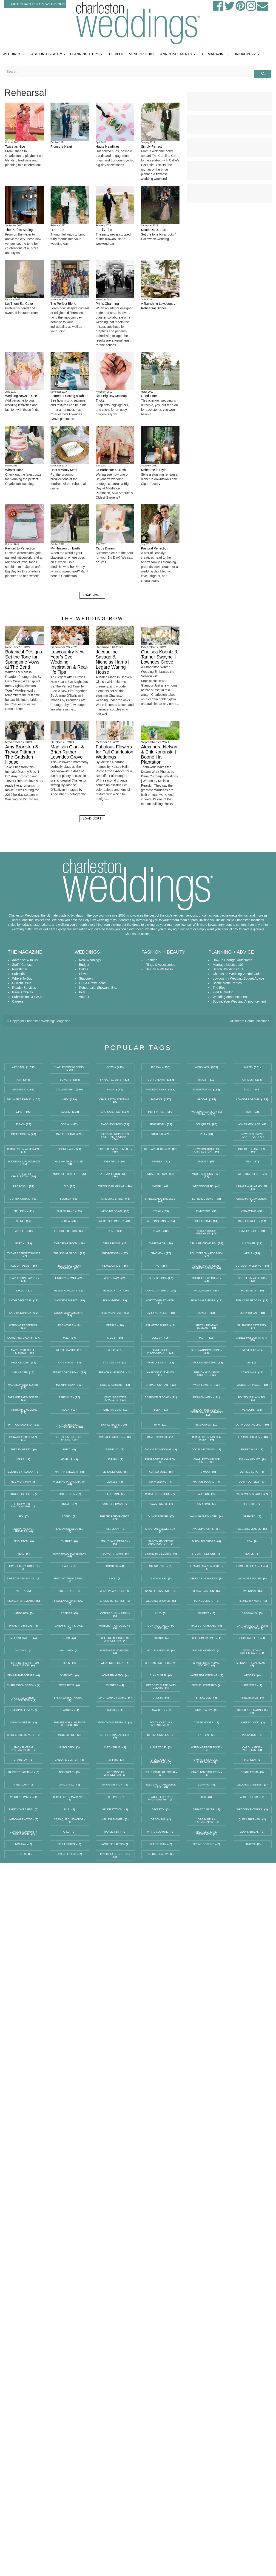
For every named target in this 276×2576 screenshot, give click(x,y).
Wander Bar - (115, 1831)
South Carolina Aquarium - (161, 1723)
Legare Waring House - (252, 1187)
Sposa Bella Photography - (206, 1820)
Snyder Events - (115, 1079)
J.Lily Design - (161, 1278)
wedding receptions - (206, 1748)
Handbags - (24, 1613)
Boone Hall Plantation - (24, 1162)
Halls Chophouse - (206, 1625)
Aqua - (69, 1409)
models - (23, 1231)
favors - (69, 1111)
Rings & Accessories (160, 964)
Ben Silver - (115, 1797)
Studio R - (161, 1134)
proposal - (23, 1186)
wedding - (24, 1067)
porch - (23, 1243)
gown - (115, 1067)
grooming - (161, 1819)
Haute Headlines (108, 146)
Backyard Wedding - (161, 1449)
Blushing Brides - (206, 1541)
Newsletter (19, 969)
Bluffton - (115, 1494)
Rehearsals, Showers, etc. (98, 987)
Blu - (206, 1797)
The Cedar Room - (69, 1243)
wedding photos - (24, 1819)
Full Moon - (115, 1528)
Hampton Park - (161, 1437)
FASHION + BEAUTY (47, 54)
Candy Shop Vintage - (69, 1627)
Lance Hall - (69, 1784)
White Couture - (160, 1831)
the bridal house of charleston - (115, 1639)
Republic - (115, 1449)
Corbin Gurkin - (24, 1198)
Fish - (252, 1161)
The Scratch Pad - (207, 1638)
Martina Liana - (69, 1384)
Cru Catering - (115, 1111)
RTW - (161, 1424)
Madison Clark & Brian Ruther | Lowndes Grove (67, 751)
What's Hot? (14, 470)
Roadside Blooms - (161, 1397)
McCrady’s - (69, 1685)
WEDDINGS (14, 54)
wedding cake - (161, 1089)
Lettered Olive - (206, 1198)
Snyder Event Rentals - (115, 1150)
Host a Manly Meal (64, 470)
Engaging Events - (207, 1300)
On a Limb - (206, 1504)
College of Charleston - (23, 1175)
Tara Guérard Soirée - (24, 1398)
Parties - (161, 1161)
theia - (69, 1449)
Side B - (115, 1337)
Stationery (86, 978)
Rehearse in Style (154, 470)
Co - (23, 1079)
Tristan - (115, 1710)
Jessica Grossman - (69, 1372)
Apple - (252, 1253)
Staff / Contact (22, 964)
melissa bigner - (115, 1819)
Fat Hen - (206, 1735)
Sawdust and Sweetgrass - (252, 1651)
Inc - (161, 1265)
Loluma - (161, 1337)
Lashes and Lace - (252, 1124)
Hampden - (252, 1759)
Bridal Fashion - (206, 1591)
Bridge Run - (69, 1591)
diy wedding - (161, 1481)
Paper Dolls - (23, 1134)
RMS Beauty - (206, 1710)
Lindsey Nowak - (69, 1278)
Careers (18, 1001)
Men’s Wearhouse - (115, 1591)
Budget (84, 964)
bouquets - (206, 1124)
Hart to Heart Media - (161, 1301)
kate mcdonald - (23, 1312)
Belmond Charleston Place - (161, 1785)
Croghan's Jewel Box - (161, 1530)
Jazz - (69, 1337)
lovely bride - (252, 1231)
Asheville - (69, 1397)
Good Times (149, 396)
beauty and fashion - (115, 1542)
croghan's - (252, 1613)
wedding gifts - (206, 1528)
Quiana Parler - (161, 1516)
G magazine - (161, 1578)
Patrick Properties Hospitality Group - (115, 1137)
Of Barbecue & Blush (111, 470)
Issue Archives (22, 992)
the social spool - (69, 1253)
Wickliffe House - (252, 1578)
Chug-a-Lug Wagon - (206, 1578)
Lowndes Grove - (252, 1099)
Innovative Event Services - (24, 1530)
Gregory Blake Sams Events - (161, 1686)
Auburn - (206, 1494)
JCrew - (69, 1221)
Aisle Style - (161, 1747)
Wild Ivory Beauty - (252, 1494)
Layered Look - (252, 1722)
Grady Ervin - (252, 1772)
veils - (23, 1459)
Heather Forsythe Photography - (161, 1798)
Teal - (24, 1553)
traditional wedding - (23, 1411)
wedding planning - (115, 1186)
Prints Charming (107, 303)
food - (252, 1089)
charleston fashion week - (206, 1438)
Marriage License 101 (228, 964)
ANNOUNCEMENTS (177, 54)
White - (252, 1067)
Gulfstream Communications (248, 1021)
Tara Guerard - (206, 1600)
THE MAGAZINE (214, 54)
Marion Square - (206, 1481)
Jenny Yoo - (207, 1211)
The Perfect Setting (19, 230)
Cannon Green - (23, 1722)
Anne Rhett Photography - (161, 1351)
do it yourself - (252, 1481)
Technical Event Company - (69, 1267)
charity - (69, 1541)
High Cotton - (69, 1494)
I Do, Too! (57, 230)
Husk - (69, 1663)
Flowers (84, 974)
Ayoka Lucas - (23, 1362)
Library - (115, 1459)
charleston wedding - (115, 1100)
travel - (69, 1504)
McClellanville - (161, 1650)
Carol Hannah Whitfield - (252, 1748)
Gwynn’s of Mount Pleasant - (206, 1761)
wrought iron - (115, 1784)
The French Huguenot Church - (69, 1723)
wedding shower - (161, 1600)
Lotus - (69, 1516)
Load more (92, 595)
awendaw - (252, 1591)
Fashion (151, 960)
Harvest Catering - (24, 1772)
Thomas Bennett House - (23, 1254)
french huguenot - (115, 1372)
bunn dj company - (206, 1685)
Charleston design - (23, 1685)
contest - (115, 1566)
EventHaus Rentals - (115, 1722)
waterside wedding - (207, 1675)
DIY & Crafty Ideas (92, 983)
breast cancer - (206, 1809)
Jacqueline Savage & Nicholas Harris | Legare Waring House (112, 662)
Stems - (161, 1211)
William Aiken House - (69, 1162)
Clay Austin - (161, 1675)
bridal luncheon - (115, 1437)
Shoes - (206, 1079)
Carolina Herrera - (206, 1362)
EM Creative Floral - (115, 1697)
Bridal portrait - (161, 1384)
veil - (206, 1134)
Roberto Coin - (115, 1409)
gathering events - (23, 1337)
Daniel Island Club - (115, 1426)
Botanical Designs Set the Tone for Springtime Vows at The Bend (23, 659)
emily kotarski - (161, 1312)
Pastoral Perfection (154, 548)
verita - (23, 1591)
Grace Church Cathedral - (160, 1761)
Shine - (23, 1221)
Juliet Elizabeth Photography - (24, 1699)
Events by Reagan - (24, 1471)
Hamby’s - (252, 1844)
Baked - (24, 1290)
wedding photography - (69, 1483)
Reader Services (24, 987)
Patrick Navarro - (23, 1424)
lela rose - (23, 1372)
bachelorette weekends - (206, 1833)
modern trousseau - (206, 1175)
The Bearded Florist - (115, 1517)
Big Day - (161, 1067)
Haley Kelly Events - (160, 1373)
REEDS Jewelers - (69, 1290)
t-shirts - (115, 1759)
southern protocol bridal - (69, 1438)
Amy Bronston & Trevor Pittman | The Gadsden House (22, 754)
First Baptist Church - (161, 1460)
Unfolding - (69, 1747)
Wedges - (252, 1675)
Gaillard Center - (69, 1759)
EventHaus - (115, 1161)
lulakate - (252, 1243)
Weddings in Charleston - (115, 1773)
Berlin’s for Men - (252, 1437)
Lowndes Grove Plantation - (252, 1135)
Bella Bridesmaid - (23, 1099)
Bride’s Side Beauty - (23, 1735)
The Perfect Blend (63, 303)
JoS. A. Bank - (207, 1221)
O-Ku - (69, 1831)
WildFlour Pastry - (115, 1221)
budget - (206, 1161)
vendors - (252, 1409)
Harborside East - (24, 1494)
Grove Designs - (206, 1844)
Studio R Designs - (206, 1553)
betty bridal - (252, 1312)
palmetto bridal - (23, 1625)
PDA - (252, 1541)
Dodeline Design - (206, 1449)
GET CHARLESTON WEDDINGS (38, 4)
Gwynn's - (24, 1650)
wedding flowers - (252, 1809)
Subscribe (19, 974)
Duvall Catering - (160, 1290)
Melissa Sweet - (24, 1638)
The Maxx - (206, 1471)
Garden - (252, 1079)
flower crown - (115, 1553)
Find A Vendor (223, 992)
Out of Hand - (69, 1211)
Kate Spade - (69, 1362)
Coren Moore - (206, 1722)
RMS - (69, 1809)
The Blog (219, 987)
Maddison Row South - (24, 1386)
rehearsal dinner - (161, 1149)
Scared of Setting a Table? (69, 396)
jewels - (115, 1481)
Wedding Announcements (231, 997)
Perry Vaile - (252, 1449)
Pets (82, 992)
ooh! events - (161, 1079)
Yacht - (207, 1337)
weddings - (206, 1067)
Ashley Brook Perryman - (206, 1232)
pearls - (115, 1325)
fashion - (161, 1099)
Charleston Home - (160, 1494)
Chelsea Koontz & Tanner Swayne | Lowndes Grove (159, 656)
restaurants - (69, 1350)
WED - (69, 1099)
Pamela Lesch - (161, 1362)
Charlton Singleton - (206, 1773)
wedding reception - (23, 1326)
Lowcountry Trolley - (24, 1567)
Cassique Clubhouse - (69, 1820)
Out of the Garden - (252, 1150)
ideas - (23, 1124)
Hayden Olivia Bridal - (69, 1602)
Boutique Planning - (252, 1398)
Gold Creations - (115, 1384)
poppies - (69, 1613)
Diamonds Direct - (69, 1300)
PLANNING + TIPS (86, 54)
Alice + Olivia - (252, 1797)
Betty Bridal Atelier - (115, 1736)
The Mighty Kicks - (252, 1600)
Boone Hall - (69, 1149)
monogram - (115, 1278)
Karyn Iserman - (115, 1504)
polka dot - (252, 1735)
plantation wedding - (69, 1530)
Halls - (70, 1566)
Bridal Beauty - (161, 1854)
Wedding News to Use (21, 396)
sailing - (161, 1638)
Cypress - (115, 1685)
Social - (69, 1124)
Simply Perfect (151, 146)
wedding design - (115, 1663)
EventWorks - (206, 1089)
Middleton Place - (252, 1384)
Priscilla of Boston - (115, 1855)
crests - (161, 1697)
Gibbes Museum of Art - (252, 1339)
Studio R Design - (69, 1231)
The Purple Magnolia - (252, 1711)
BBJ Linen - (24, 1211)
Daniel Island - (69, 1134)
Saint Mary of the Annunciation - (161, 1542)
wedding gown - (115, 1211)
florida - (69, 1198)
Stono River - (161, 1566)
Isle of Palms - (24, 1265)
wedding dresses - (252, 1784)
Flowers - (69, 1079)
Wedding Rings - (161, 1221)
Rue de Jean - (160, 1844)
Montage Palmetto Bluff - (161, 1627)
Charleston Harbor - (24, 1279)
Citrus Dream (105, 548)
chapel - (161, 1186)
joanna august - (252, 1459)
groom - (206, 1099)
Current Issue (21, 983)
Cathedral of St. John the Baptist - (252, 1627)
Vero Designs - (115, 1471)
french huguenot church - (206, 1373)
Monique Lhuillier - (69, 1174)
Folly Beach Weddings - (206, 1254)
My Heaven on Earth (65, 548)
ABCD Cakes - (207, 1424)
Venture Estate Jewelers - (115, 1398)
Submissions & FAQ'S (28, 997)
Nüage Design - (160, 1174)
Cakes (83, 969)
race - (115, 1578)
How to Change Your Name (232, 960)
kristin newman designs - (207, 1326)
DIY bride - (252, 1504)
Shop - (115, 1089)
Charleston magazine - (69, 1798)
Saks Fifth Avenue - (161, 1591)
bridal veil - (206, 1697)
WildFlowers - (206, 1384)
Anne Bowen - (252, 1697)
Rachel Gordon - (206, 1650)
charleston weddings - (23, 1150)
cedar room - (115, 1243)
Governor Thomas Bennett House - (206, 1267)
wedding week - (207, 1186)
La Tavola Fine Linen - (23, 1438)
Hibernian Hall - (115, 1312)
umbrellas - (252, 1350)
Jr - (252, 1362)
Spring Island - (69, 1854)
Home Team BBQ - (115, 1675)
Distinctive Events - (161, 1553)
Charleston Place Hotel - (206, 1460)
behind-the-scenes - (23, 1675)
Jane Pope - (252, 1685)
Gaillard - (69, 1650)
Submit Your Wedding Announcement (239, 1001)
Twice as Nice (15, 146)
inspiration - (161, 1111)
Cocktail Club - (252, 1638)
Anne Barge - (161, 1243)
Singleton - (23, 1541)
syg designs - (115, 1362)
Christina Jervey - (24, 1710)
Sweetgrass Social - (24, 1578)
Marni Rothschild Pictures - (23, 1351)
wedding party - (23, 1797)
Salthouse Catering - (252, 1326)
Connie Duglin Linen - (115, 1614)
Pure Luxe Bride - (115, 1198)
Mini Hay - (23, 1844)
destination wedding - (206, 1351)
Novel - (252, 1553)
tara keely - (160, 1710)
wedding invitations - (115, 1651)
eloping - (206, 1784)
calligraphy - (69, 1089)
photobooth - (115, 1253)
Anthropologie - (24, 1300)
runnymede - (115, 1300)
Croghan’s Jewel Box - (252, 1200)
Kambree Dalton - (115, 1844)
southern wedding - (206, 1279)
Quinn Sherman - (252, 1819)
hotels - (24, 1854)
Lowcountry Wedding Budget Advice (238, 978)
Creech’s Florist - (115, 1600)
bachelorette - (252, 1221)
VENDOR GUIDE (142, 54)
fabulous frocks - (252, 1300)
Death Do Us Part (153, 230)
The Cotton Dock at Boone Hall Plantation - (207, 1412)
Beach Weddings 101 (228, 969)
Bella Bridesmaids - (206, 1243)
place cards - (115, 1265)
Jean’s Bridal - (252, 1831)
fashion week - (206, 1397)
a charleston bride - (115, 1175)
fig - (24, 1516)
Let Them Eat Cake (19, 303)
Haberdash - (24, 1784)
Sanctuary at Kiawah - (69, 1699)
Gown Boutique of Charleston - (206, 1150)
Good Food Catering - (69, 1314)
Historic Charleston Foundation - (24, 1664)
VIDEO (84, 997)
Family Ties (104, 230)
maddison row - (115, 1124)
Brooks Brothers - (160, 1663)
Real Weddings (90, 960)
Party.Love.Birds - (24, 1809)
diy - (69, 1186)
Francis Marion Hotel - (206, 1567)
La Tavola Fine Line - (252, 1424)
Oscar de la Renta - (252, 1566)
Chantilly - (69, 1710)
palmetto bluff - (161, 1325)
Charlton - (24, 1759)
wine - (24, 1111)
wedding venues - (252, 1528)
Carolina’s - (252, 1372)
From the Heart (61, 146)
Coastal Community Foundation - (24, 1833)
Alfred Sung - (161, 1471)
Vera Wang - (252, 1211)
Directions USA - (160, 1735)
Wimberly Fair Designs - (115, 1627)
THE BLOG (116, 54)
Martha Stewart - (69, 1471)
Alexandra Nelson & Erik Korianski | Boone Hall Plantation (159, 754)
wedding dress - (252, 1174)
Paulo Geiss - (206, 1290)
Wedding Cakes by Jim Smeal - (206, 1113)
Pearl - (161, 1231)
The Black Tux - (115, 1290)
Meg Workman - (24, 1481)
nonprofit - (69, 1772)
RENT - (115, 1231)
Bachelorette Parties (227, 983)
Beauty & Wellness (159, 969)
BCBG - (69, 1638)
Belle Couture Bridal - (161, 1773)
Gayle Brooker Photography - (69, 1426)
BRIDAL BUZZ (246, 54)
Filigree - (206, 1613)
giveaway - (69, 1675)
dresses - (23, 1089)
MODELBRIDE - (69, 1735)
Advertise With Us (25, 960)
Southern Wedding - (252, 1279)
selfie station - (115, 1809)
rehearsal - (160, 1124)
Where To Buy (22, 978)
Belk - (161, 1409)
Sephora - (252, 1516)
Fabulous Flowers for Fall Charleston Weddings (114, 751)
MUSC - (115, 1350)
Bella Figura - (69, 1844)
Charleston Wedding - (69, 1068)
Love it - (206, 1312)
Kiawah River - (161, 1504)
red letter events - (23, 1600)
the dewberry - (24, 1449)
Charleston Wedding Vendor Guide (237, 974)
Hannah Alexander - (206, 1516)
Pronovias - (69, 1325)
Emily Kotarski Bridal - (69, 1579)
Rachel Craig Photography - (24, 1748)
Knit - (161, 1613)
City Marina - (115, 1747)
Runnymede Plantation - (69, 1555)
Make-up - (69, 1459)
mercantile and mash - (252, 1664)
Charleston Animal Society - (206, 1664)
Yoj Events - (252, 1290)
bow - (252, 1111)
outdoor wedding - (252, 1265)
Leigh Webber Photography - (24, 1505)
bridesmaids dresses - (161, 1200)
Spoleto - (161, 1809)
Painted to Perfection (20, 548)
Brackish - (161, 1253)
